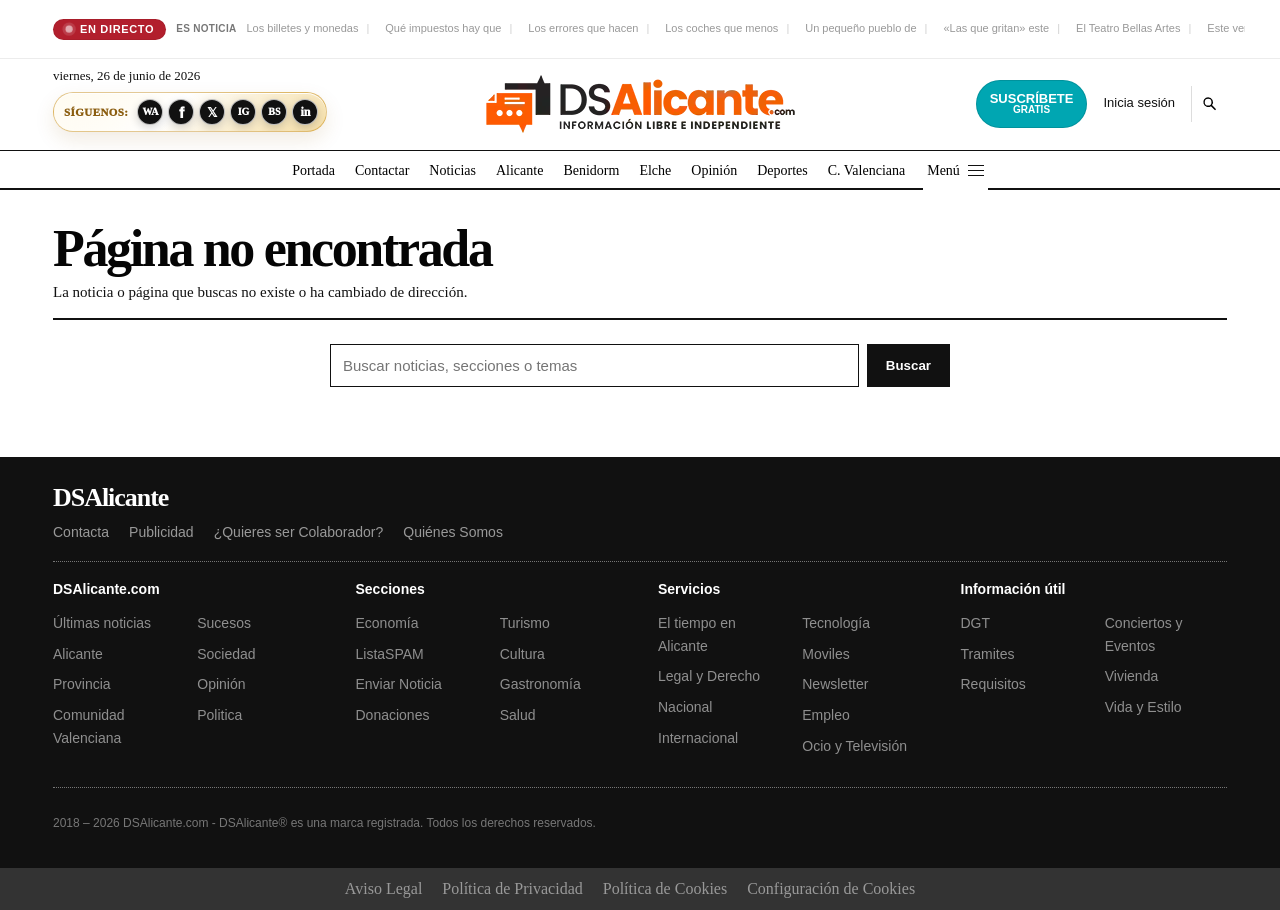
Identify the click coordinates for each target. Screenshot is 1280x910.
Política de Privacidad (512, 888)
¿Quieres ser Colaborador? (299, 532)
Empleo (825, 715)
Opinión (714, 170)
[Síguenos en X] (212, 112)
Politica (219, 715)
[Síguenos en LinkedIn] (305, 112)
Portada (313, 170)
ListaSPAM (390, 654)
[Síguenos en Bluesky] (274, 112)
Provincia (82, 684)
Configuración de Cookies (831, 888)
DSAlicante (110, 498)
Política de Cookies (665, 888)
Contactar (382, 170)
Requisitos (993, 684)
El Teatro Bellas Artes (1128, 28)
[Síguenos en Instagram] (243, 112)
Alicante (519, 170)
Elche (655, 170)
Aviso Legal (383, 888)
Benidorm (591, 170)
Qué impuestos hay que (443, 28)
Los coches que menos (721, 28)
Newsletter (835, 684)
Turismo (525, 623)
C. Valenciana (867, 170)
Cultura (522, 654)
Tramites (988, 654)
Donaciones (393, 715)
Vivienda (1131, 676)
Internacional (698, 738)
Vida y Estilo (1143, 707)
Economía (387, 623)
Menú (955, 170)
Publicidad (161, 532)
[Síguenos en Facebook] (181, 112)
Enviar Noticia (399, 684)
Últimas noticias (102, 623)
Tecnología (836, 623)
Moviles (825, 654)
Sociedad (226, 654)
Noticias (452, 170)
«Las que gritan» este (996, 28)
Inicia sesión (1139, 102)
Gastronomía (540, 684)
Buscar (908, 365)
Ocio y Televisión (854, 746)
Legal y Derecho (709, 676)
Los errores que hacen (583, 28)
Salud (518, 715)
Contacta (81, 532)
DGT (976, 623)
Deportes (782, 170)
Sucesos (224, 623)
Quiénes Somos (453, 532)
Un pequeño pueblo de (860, 28)
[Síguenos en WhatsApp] (150, 112)
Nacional (685, 707)
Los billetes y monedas (302, 28)
